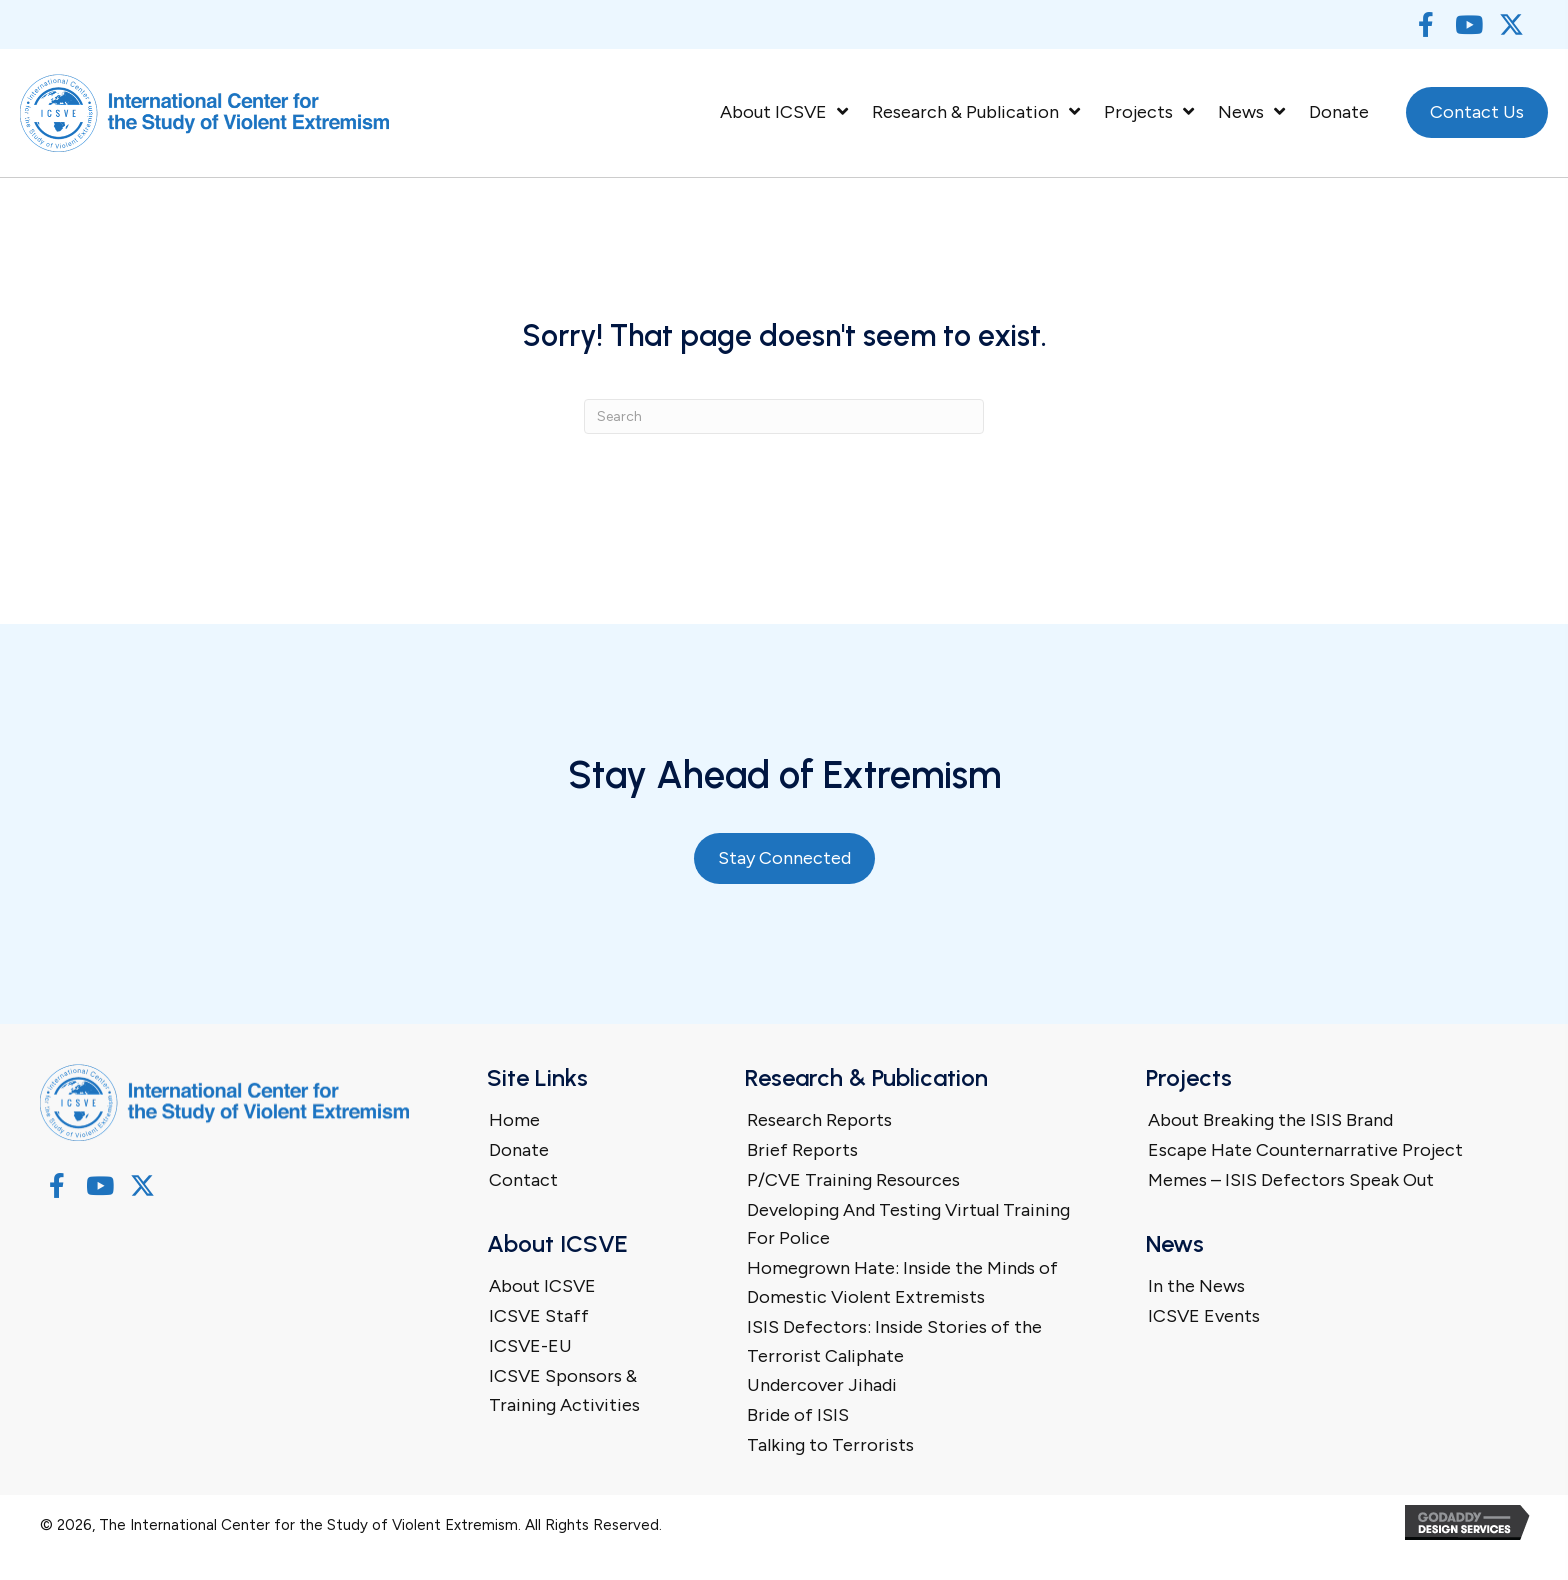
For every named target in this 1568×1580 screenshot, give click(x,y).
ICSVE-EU (530, 1346)
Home (514, 1120)
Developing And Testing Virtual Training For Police (908, 1224)
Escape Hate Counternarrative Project (1305, 1150)
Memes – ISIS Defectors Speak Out (1291, 1180)
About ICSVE (542, 1286)
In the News (1196, 1286)
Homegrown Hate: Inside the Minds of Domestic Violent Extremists (902, 1282)
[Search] (784, 416)
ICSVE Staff (539, 1316)
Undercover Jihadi (822, 1385)
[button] (1425, 24)
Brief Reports (802, 1150)
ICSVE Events (1204, 1316)
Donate (519, 1150)
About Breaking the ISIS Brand (1270, 1120)
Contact (523, 1180)
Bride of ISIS (798, 1415)
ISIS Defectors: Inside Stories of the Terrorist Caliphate (894, 1341)
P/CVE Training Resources (853, 1180)
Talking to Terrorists (830, 1445)
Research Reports (819, 1120)
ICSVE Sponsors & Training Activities (564, 1390)
